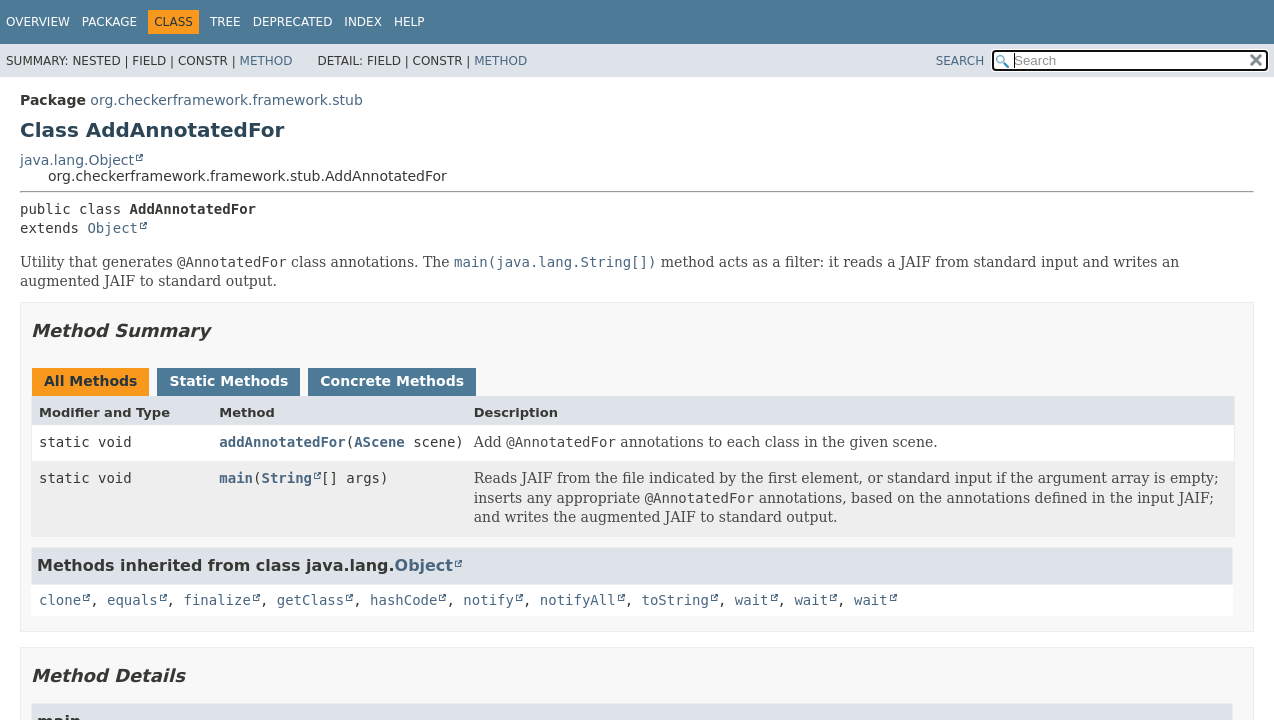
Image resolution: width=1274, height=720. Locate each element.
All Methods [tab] (90, 381)
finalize (216, 600)
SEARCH (960, 61)
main (236, 478)
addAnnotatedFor (282, 442)
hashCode (403, 600)
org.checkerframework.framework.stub (226, 100)
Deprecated (293, 22)
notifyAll (578, 600)
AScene (379, 442)
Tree (225, 22)
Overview (38, 22)
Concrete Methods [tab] (392, 381)
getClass (310, 600)
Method (266, 61)
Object (112, 228)
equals (132, 600)
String (286, 478)
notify (488, 600)
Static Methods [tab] (228, 381)
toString (675, 600)
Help (409, 22)
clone (60, 600)
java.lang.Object (77, 160)
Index (363, 22)
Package (109, 22)
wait (752, 600)
